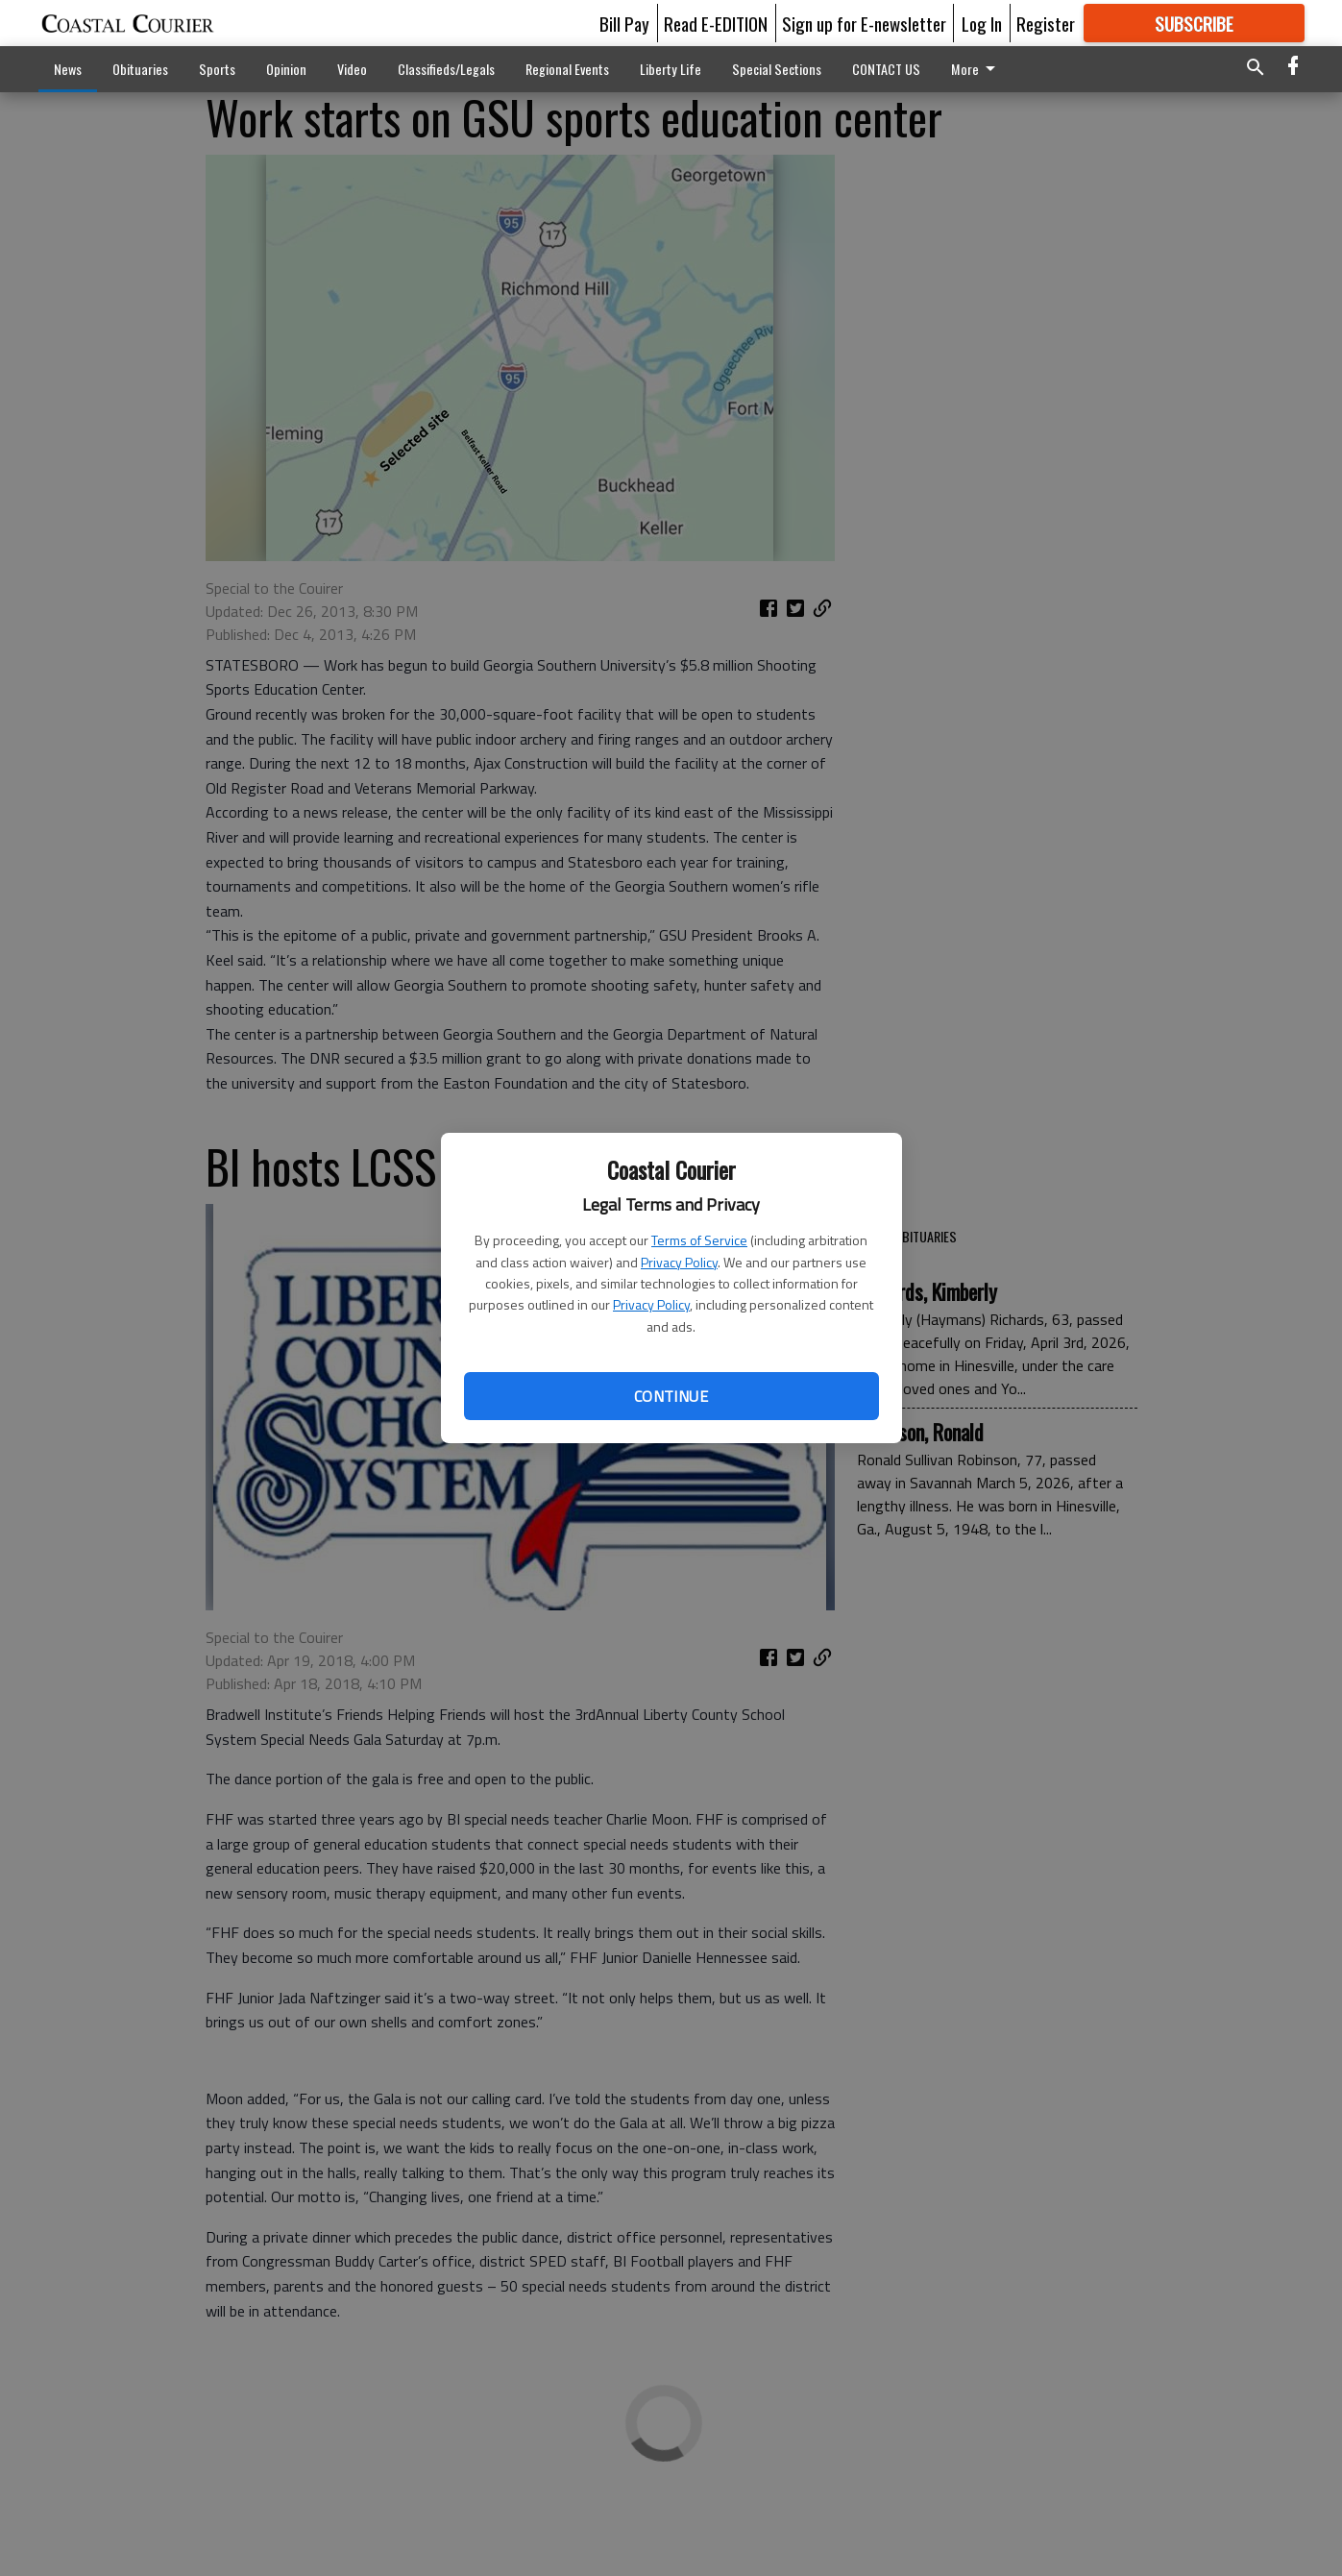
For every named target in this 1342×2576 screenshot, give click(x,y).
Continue (671, 1396)
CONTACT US (886, 69)
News (68, 69)
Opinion (286, 69)
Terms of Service (699, 1240)
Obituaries (140, 69)
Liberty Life (670, 69)
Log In (982, 23)
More (976, 69)
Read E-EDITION (716, 23)
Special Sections (776, 69)
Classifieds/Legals (446, 69)
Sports (217, 69)
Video (352, 69)
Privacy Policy (679, 1262)
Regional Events (567, 69)
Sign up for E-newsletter (864, 23)
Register (1045, 23)
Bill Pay (624, 23)
